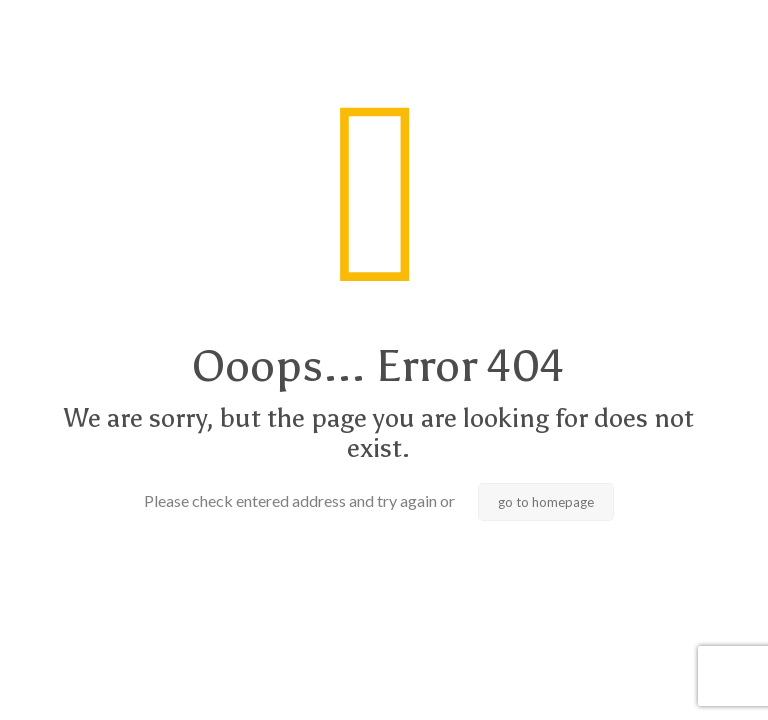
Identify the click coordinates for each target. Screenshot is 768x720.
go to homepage (546, 502)
